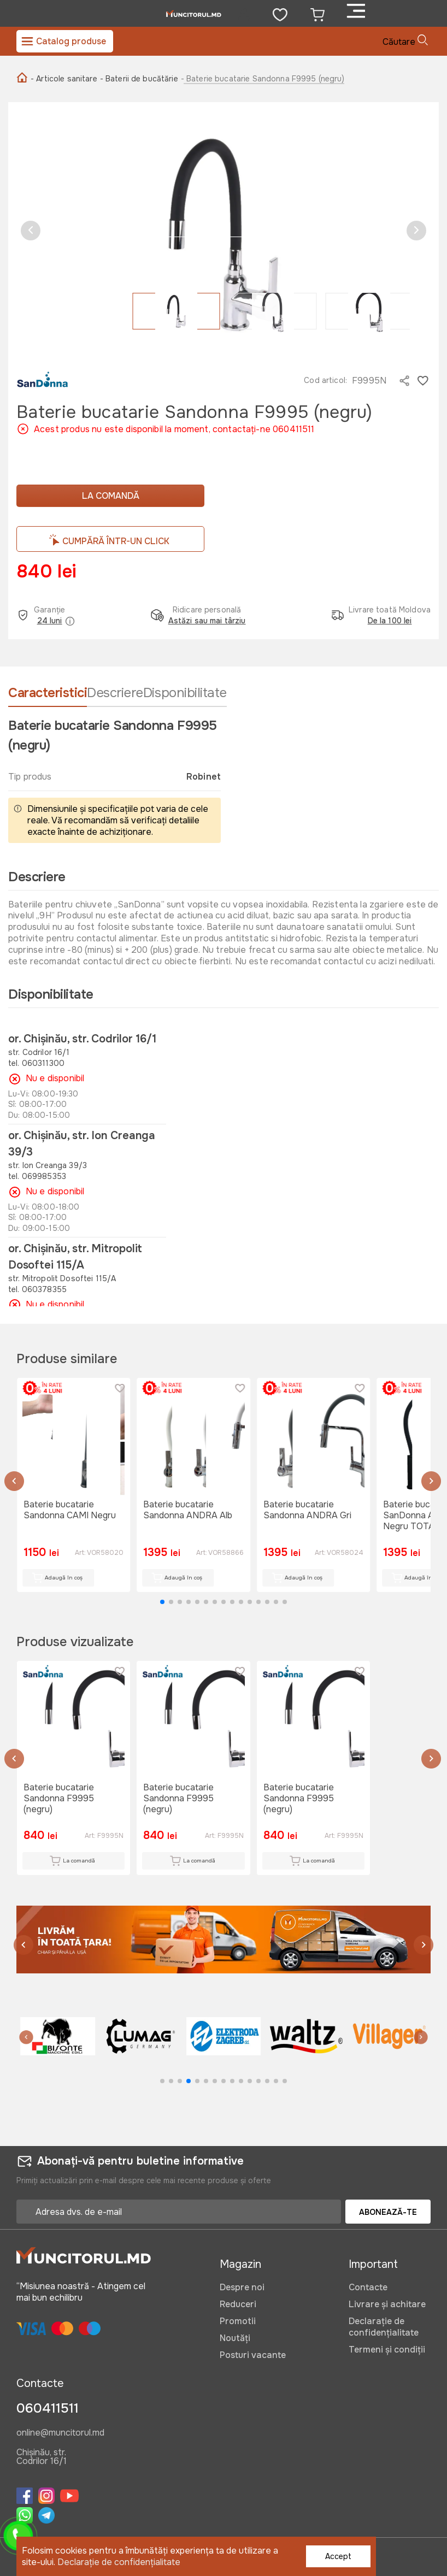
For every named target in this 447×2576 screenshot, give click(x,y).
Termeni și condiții (387, 2349)
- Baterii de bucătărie (139, 79)
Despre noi (242, 2287)
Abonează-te (388, 2212)
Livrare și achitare (387, 2304)
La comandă (110, 496)
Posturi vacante (253, 2355)
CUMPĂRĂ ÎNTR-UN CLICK (115, 541)
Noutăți (235, 2338)
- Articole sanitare (64, 79)
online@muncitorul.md (60, 2433)
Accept (338, 2556)
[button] (30, 230)
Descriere (115, 693)
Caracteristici (47, 693)
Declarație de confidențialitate (384, 2326)
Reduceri (238, 2304)
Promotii (238, 2321)
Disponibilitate (185, 693)
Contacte (368, 2287)
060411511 (47, 2408)
